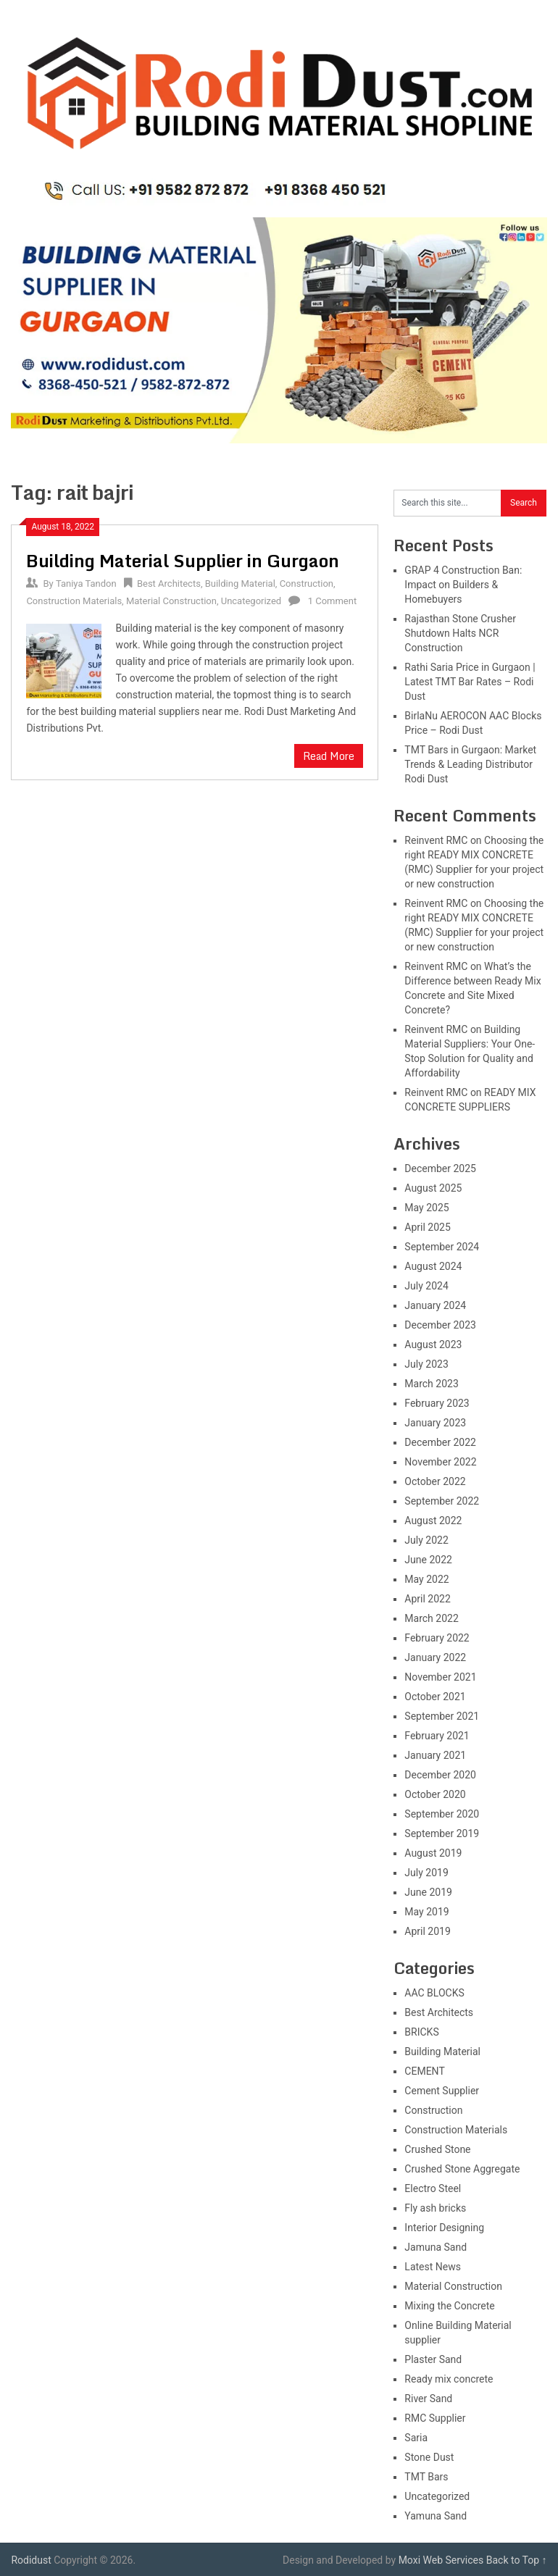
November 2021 (440, 1677)
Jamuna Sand (435, 2247)
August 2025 (433, 1188)
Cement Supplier (441, 2090)
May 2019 (426, 1912)
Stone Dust (429, 2457)
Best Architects (169, 583)
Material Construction (171, 600)
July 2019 (426, 1872)
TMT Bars (426, 2477)
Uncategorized (251, 600)
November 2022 (440, 1462)
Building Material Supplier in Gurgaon (182, 560)
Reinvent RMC (435, 840)
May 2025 (426, 1207)
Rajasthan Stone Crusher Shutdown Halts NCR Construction (460, 633)
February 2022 (436, 1638)
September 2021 (441, 1716)
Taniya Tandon (86, 583)
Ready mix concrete (448, 2379)
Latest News (432, 2266)
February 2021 (436, 1735)
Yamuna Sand (435, 2516)
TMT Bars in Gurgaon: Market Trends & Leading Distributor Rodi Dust (470, 764)
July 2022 (426, 1540)
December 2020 (440, 1775)
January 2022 (435, 1657)
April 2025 (427, 1227)
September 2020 (441, 1814)
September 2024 (441, 1247)
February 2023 (436, 1403)
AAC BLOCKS (434, 1993)
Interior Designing (444, 2227)
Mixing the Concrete (449, 2306)
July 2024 (426, 1286)
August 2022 (433, 1520)
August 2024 (433, 1266)
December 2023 (440, 1325)
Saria (416, 2437)
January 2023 (435, 1423)
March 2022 (431, 1618)
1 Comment (332, 600)
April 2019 (427, 1931)
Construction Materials (74, 600)
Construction (306, 583)
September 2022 (441, 1501)
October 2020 (434, 1794)
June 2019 (428, 1892)
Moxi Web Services (441, 2560)
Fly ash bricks (435, 2208)
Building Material (240, 583)
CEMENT (424, 2071)
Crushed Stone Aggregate (462, 2169)
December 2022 (440, 1442)
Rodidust (31, 2560)
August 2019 (433, 1853)
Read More (328, 756)
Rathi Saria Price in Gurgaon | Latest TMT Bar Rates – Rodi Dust (469, 681)
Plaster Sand (433, 2359)
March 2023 (431, 1383)
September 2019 (441, 1833)
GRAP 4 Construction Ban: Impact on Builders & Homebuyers (463, 584)
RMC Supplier (434, 2418)
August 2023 (433, 1344)
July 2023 (426, 1364)
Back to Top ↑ (516, 2560)
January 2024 (435, 1305)
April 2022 (427, 1599)
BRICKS (421, 2032)
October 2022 (434, 1481)
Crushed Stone (437, 2149)
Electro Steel (432, 2188)
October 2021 (434, 1696)
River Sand (428, 2398)
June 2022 (428, 1559)
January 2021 (435, 1755)
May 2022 (426, 1579)
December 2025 (440, 1168)
